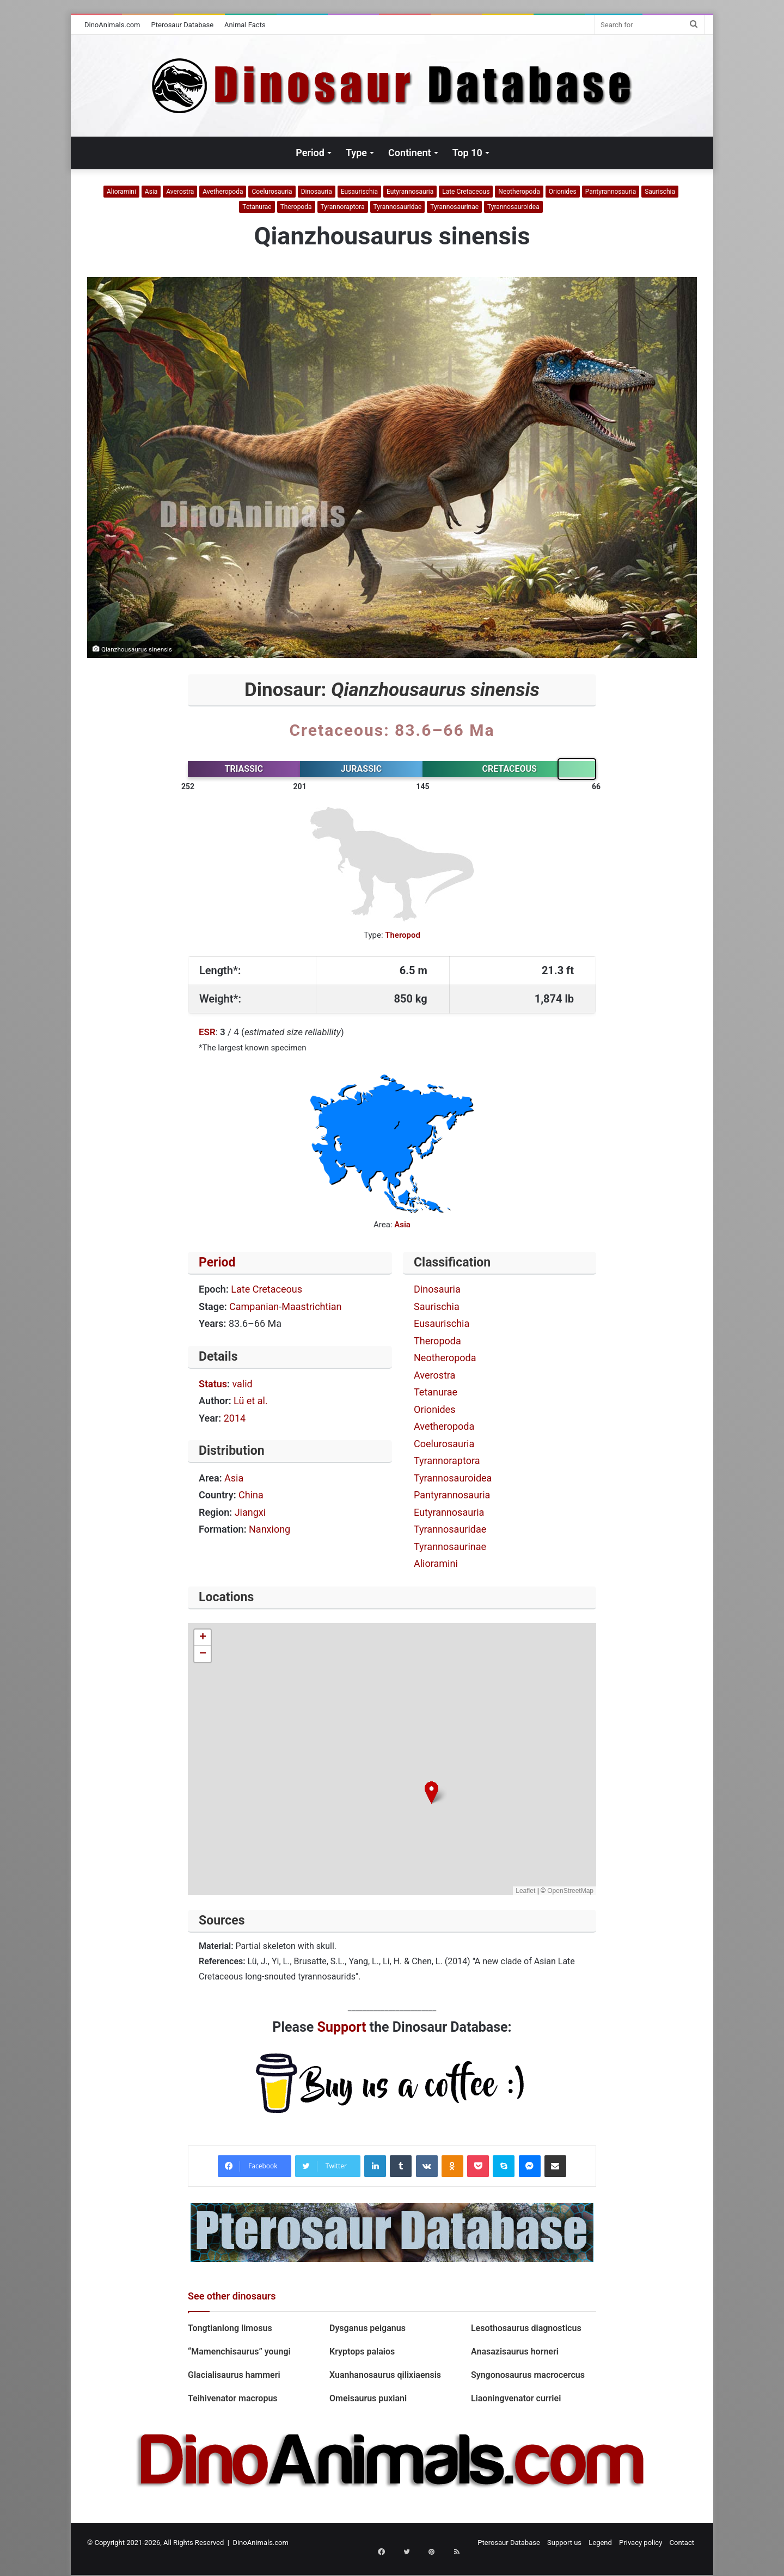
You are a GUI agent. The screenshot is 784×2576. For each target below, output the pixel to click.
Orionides (563, 191)
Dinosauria (316, 191)
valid (242, 1384)
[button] (431, 1792)
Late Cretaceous (465, 191)
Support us (564, 2542)
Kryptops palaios (363, 2351)
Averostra (180, 191)
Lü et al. (251, 1400)
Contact (682, 2542)
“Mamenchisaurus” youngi (240, 2351)
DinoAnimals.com (112, 25)
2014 (235, 1418)
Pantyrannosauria (610, 191)
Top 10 (467, 152)
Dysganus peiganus (367, 2328)
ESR (207, 1031)
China (251, 1495)
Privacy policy (640, 2542)
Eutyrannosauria (410, 191)
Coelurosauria (272, 191)
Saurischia (660, 191)
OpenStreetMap (570, 1891)
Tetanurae (256, 207)
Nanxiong (269, 1529)
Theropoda (296, 207)
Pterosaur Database (182, 25)
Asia (151, 191)
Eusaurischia (359, 191)
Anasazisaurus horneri (515, 2351)
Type (356, 152)
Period (310, 152)
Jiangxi (250, 1512)
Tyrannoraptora (343, 207)
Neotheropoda (519, 191)
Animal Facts (245, 25)
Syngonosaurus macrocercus (528, 2375)
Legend (600, 2542)
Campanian (254, 1306)
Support (341, 2027)
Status (213, 1384)
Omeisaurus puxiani (368, 2398)
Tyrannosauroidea (513, 207)
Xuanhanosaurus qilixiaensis (387, 2375)
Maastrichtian (311, 1306)
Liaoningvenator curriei (516, 2398)
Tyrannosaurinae (454, 207)
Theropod (402, 935)
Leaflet (525, 1891)
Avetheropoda (223, 191)
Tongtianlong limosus (230, 2328)
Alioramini (121, 191)
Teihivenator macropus (233, 2398)
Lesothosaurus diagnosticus (526, 2328)
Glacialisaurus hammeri (234, 2375)
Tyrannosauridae (397, 207)
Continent (409, 152)
